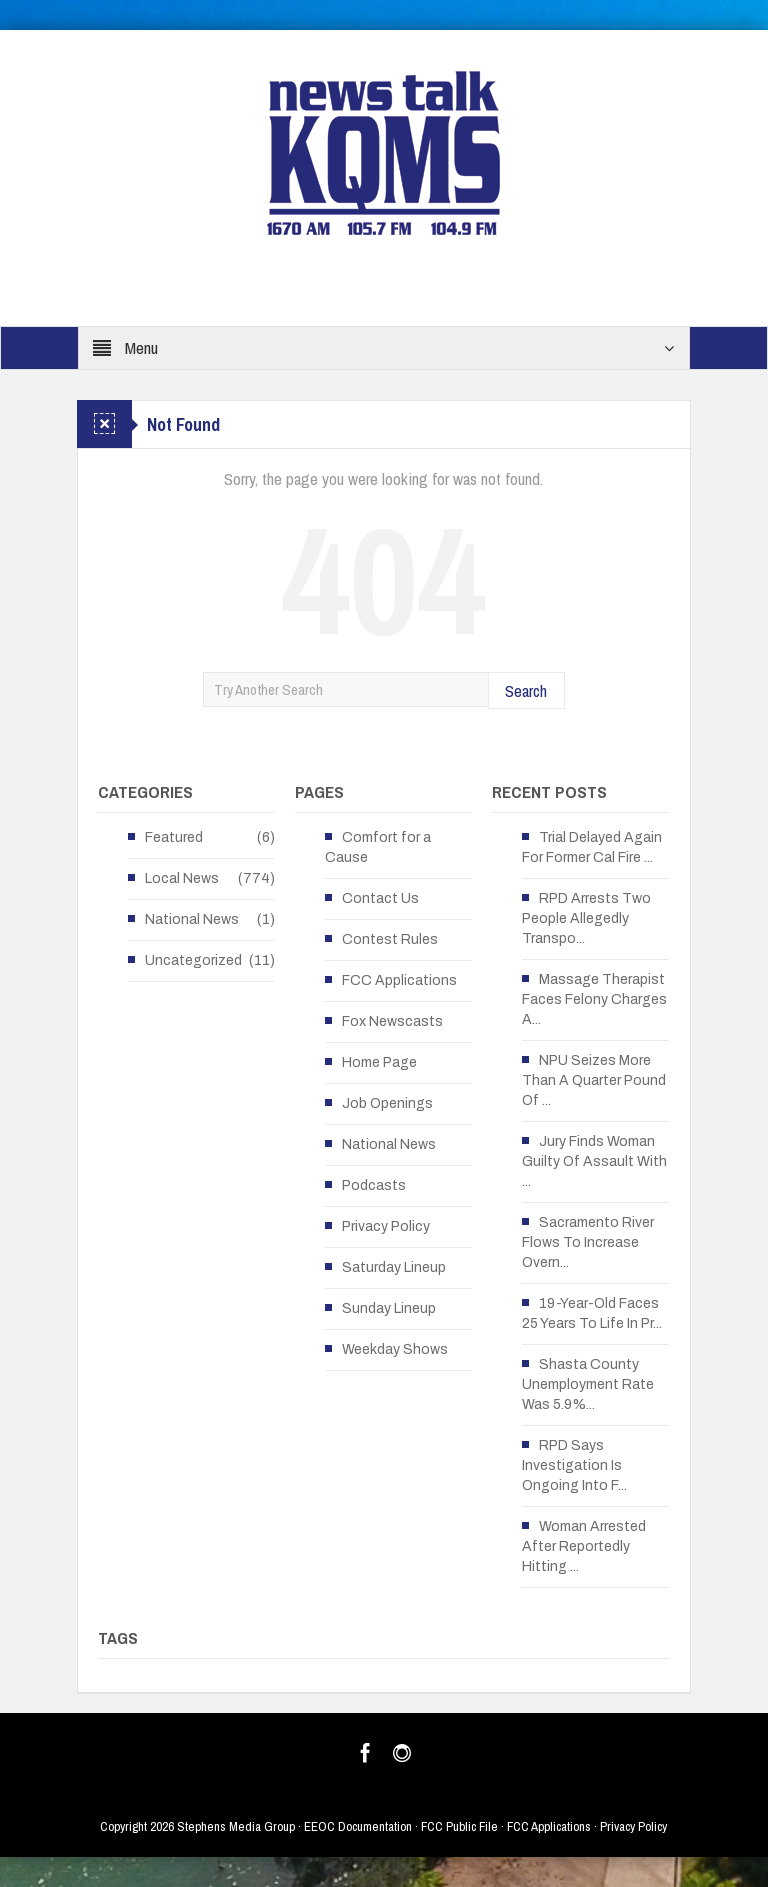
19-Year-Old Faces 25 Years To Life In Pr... (592, 1313)
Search (526, 690)
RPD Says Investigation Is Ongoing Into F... (574, 1465)
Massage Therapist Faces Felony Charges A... (594, 999)
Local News (182, 878)
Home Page (379, 1062)
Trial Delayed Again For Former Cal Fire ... (592, 847)
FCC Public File (459, 1826)
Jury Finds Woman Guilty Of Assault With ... (594, 1161)
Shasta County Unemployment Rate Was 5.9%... (588, 1384)
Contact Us (380, 898)
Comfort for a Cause (378, 847)
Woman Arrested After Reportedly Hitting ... (584, 1546)
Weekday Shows (395, 1349)
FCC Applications (399, 980)
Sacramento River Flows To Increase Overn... (588, 1242)
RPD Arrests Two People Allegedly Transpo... (586, 918)
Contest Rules (390, 939)
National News (192, 919)
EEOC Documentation (358, 1826)
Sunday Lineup (389, 1308)
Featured (174, 837)
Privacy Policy (386, 1226)
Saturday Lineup (394, 1267)
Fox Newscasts (392, 1021)
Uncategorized (193, 960)
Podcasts (374, 1185)
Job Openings (387, 1103)
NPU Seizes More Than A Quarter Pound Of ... (594, 1080)
